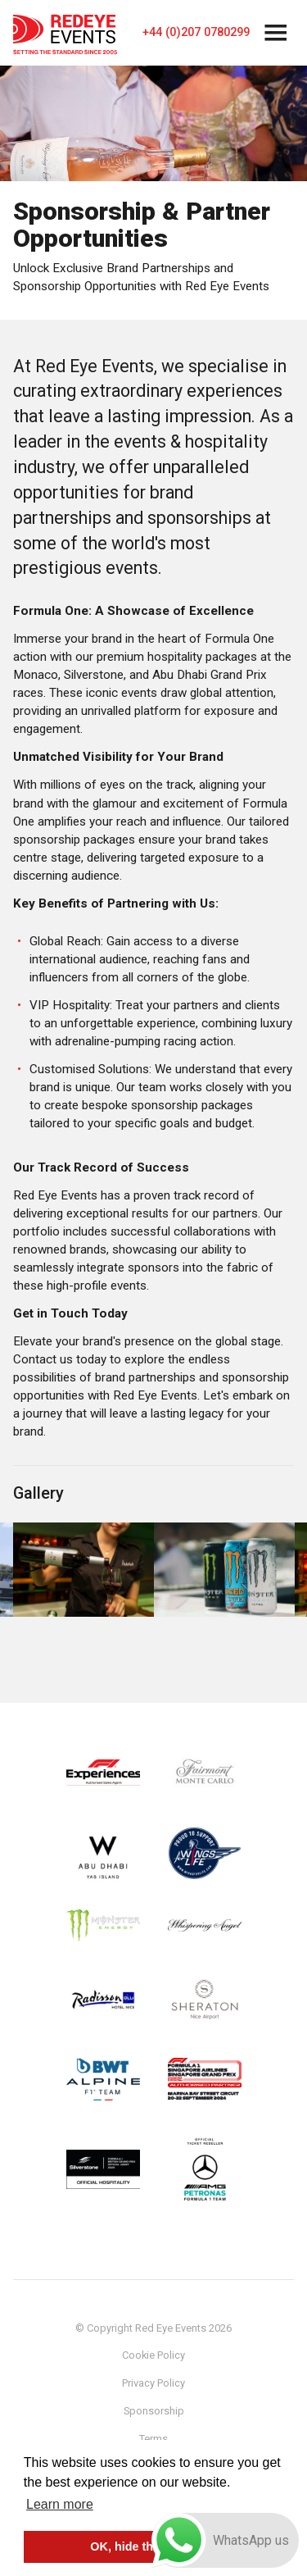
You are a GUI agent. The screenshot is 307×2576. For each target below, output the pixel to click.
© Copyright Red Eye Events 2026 (153, 2328)
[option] (83, 1569)
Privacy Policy (153, 2383)
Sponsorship (154, 2411)
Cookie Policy (153, 2355)
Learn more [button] (59, 2504)
